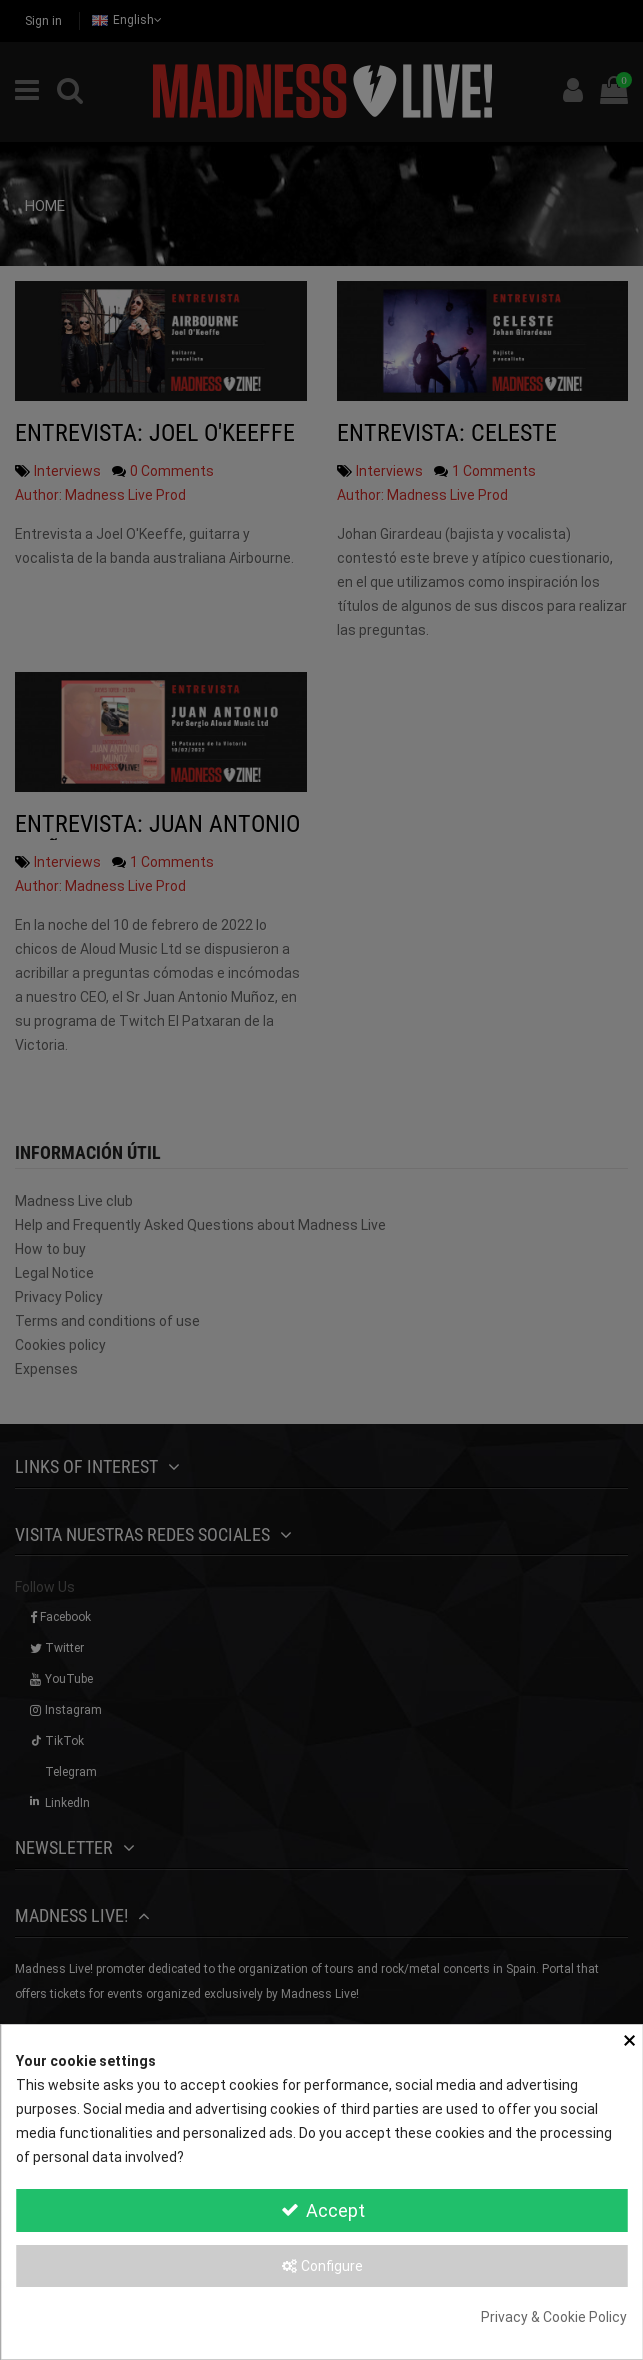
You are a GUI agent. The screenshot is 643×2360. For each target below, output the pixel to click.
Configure (321, 2266)
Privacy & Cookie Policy (554, 2317)
